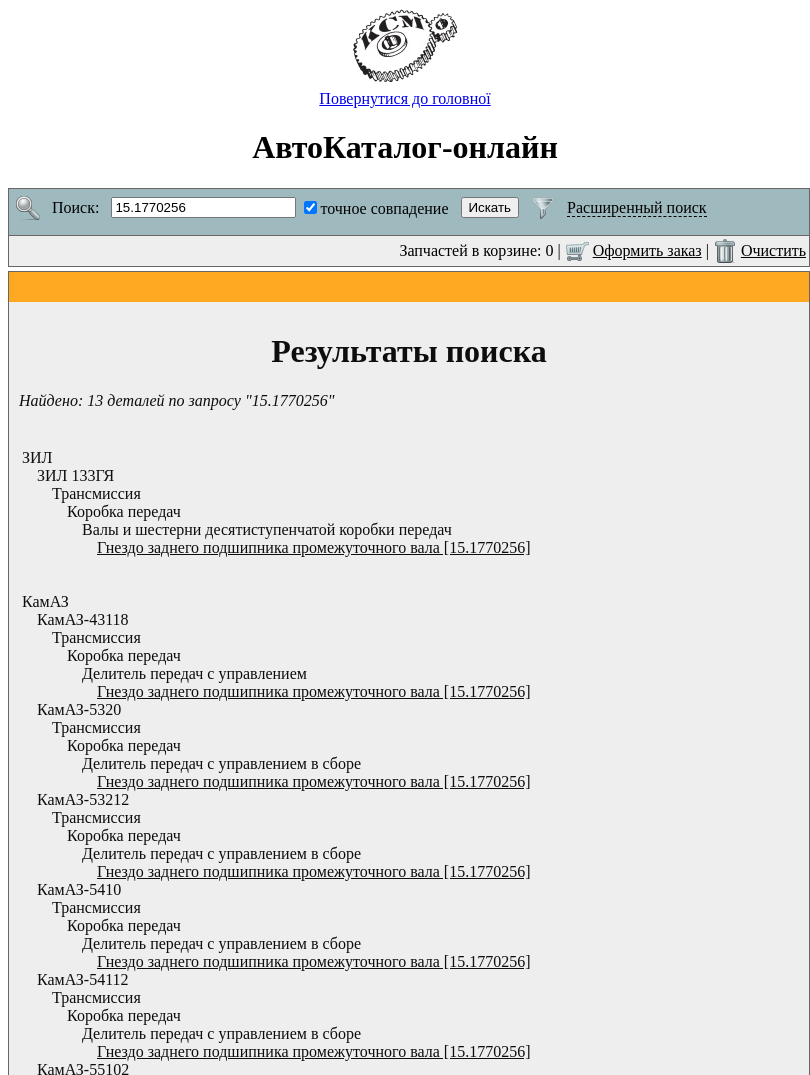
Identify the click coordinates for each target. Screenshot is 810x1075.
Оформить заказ (647, 250)
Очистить (773, 250)
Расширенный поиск (637, 207)
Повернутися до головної (404, 91)
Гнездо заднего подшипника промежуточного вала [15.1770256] (314, 547)
